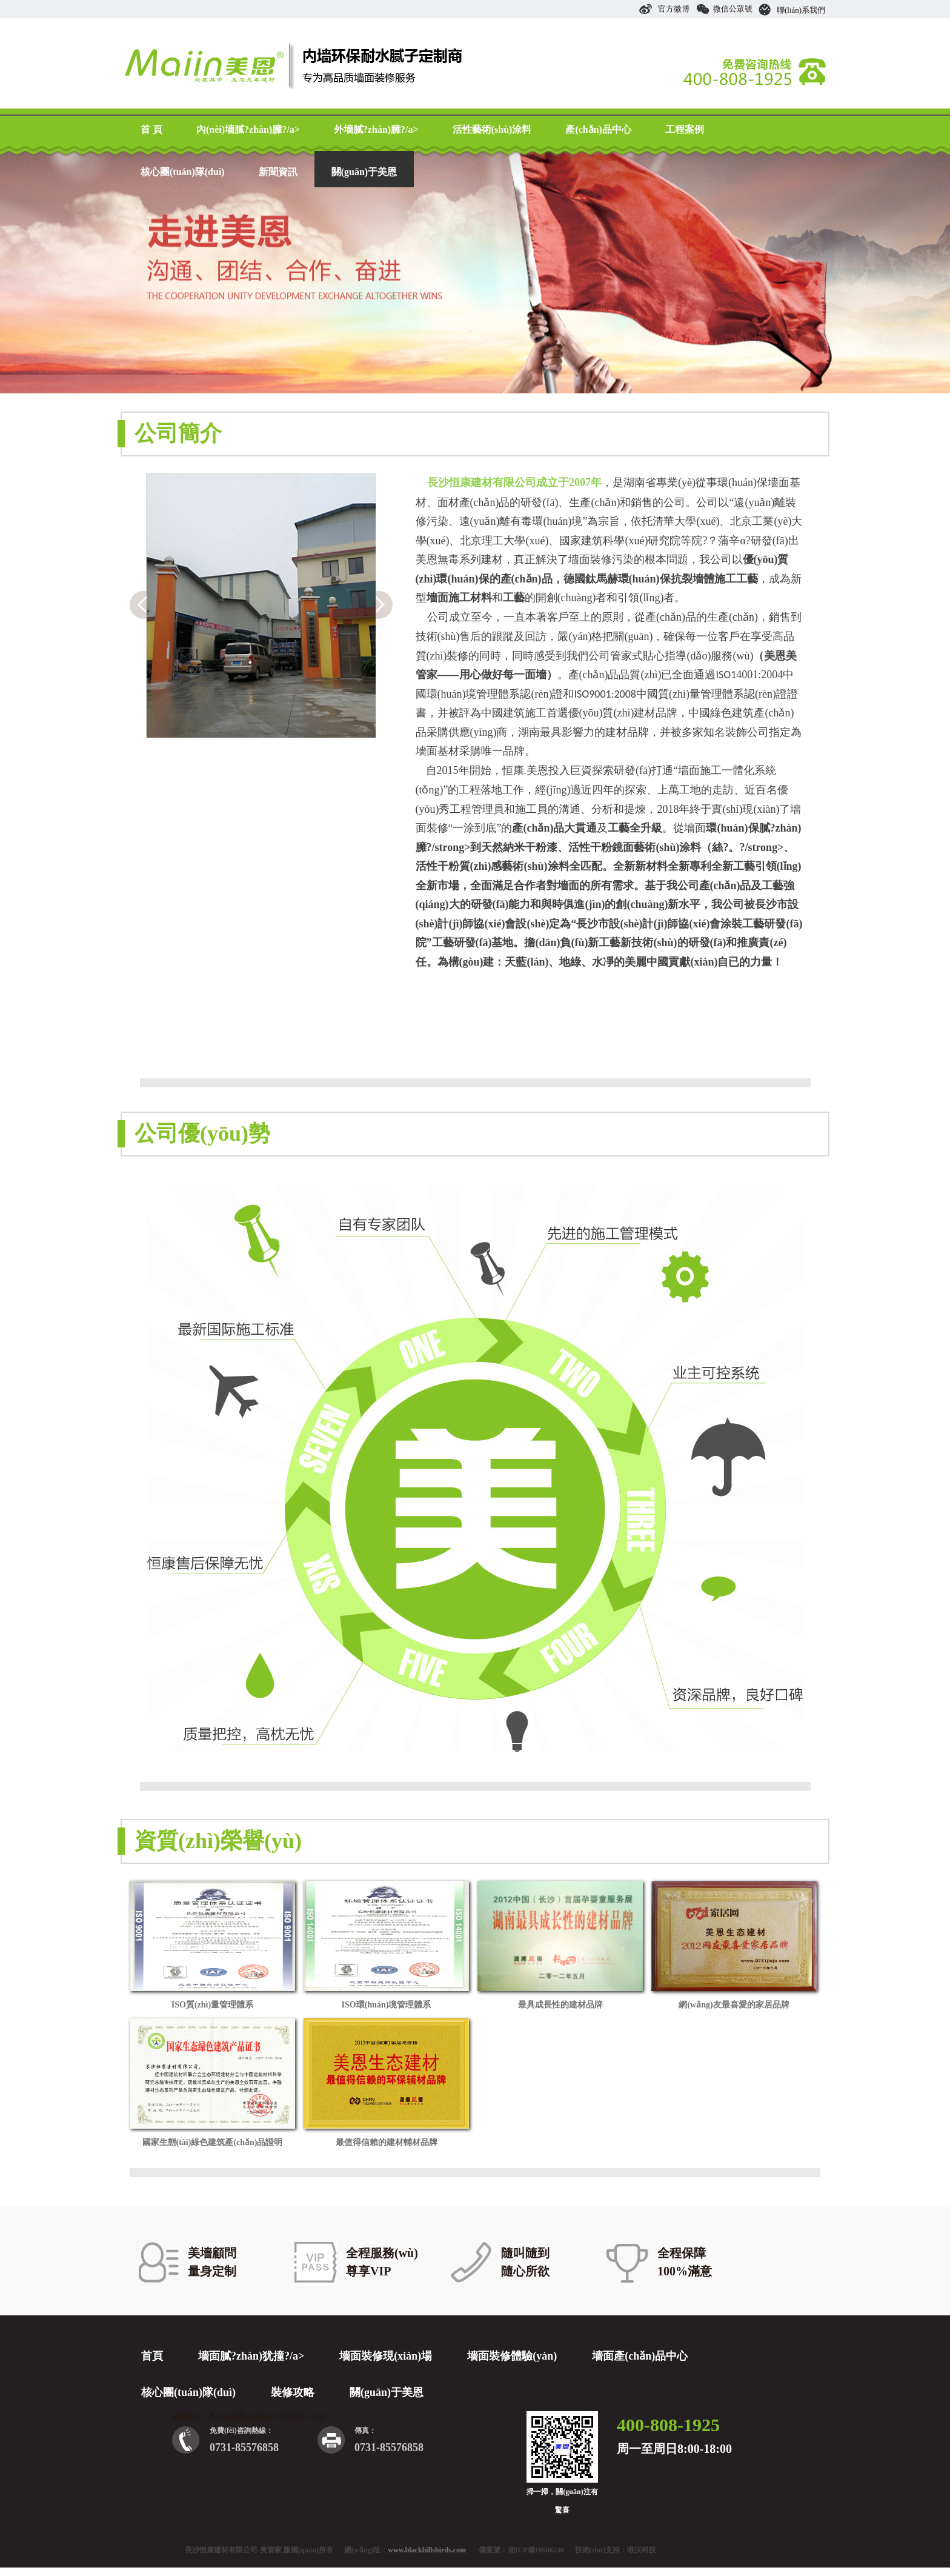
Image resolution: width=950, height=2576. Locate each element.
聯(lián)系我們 (792, 10)
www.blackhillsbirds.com (427, 2550)
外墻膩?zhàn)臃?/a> (376, 129)
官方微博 (664, 8)
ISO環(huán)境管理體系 (386, 2004)
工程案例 (684, 129)
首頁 (152, 2356)
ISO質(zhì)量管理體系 (212, 2004)
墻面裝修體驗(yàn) (512, 2356)
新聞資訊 (278, 172)
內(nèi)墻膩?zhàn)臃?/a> (248, 129)
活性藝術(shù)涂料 (492, 129)
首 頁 (151, 129)
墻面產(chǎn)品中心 (640, 2356)
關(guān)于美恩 (364, 172)
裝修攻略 (292, 2392)
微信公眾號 (724, 8)
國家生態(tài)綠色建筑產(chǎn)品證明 (212, 2142)
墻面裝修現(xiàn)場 (385, 2356)
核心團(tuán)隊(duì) (183, 172)
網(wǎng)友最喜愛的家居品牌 (734, 2004)
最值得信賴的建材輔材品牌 (386, 2142)
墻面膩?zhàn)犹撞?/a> (251, 2356)
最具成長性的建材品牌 (560, 2004)
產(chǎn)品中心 (598, 129)
